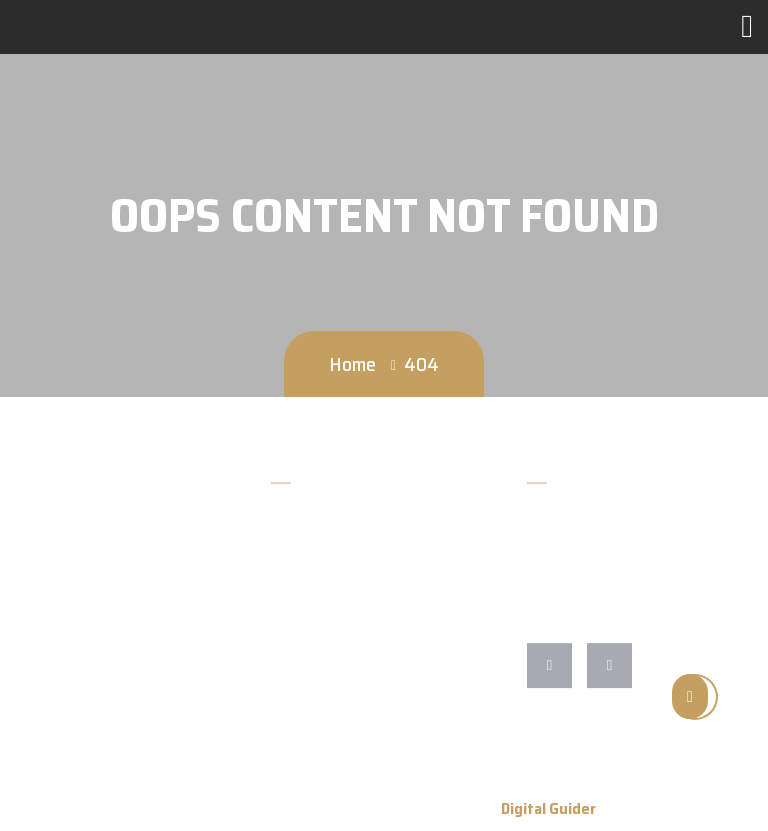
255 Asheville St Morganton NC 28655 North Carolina (638, 606)
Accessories (309, 560)
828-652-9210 (581, 526)
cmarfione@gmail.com (606, 560)
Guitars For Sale (322, 662)
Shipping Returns (327, 730)
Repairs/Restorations (341, 696)
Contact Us (307, 628)
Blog (286, 594)
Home (352, 364)
